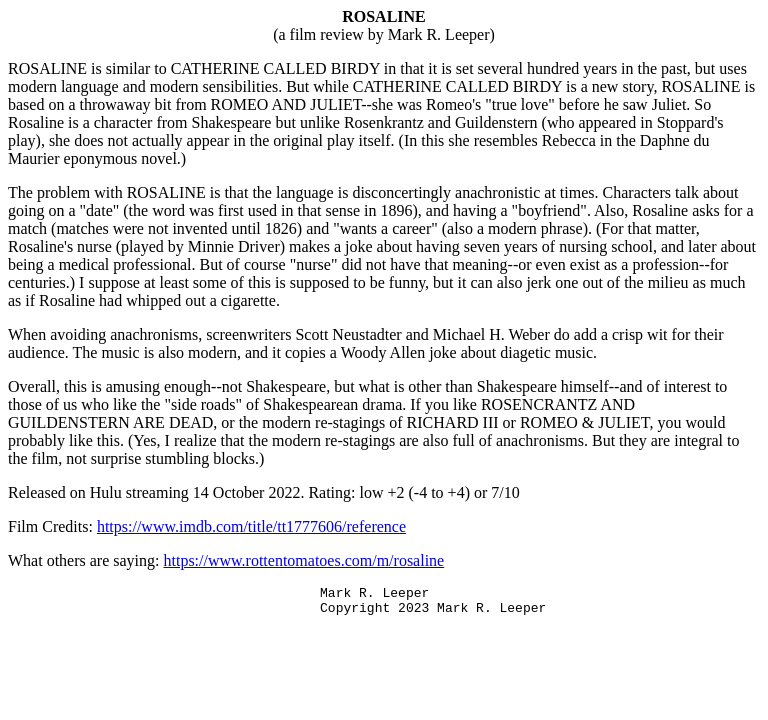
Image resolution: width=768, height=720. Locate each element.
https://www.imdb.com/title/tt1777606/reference (251, 526)
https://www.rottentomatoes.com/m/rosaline (304, 560)
